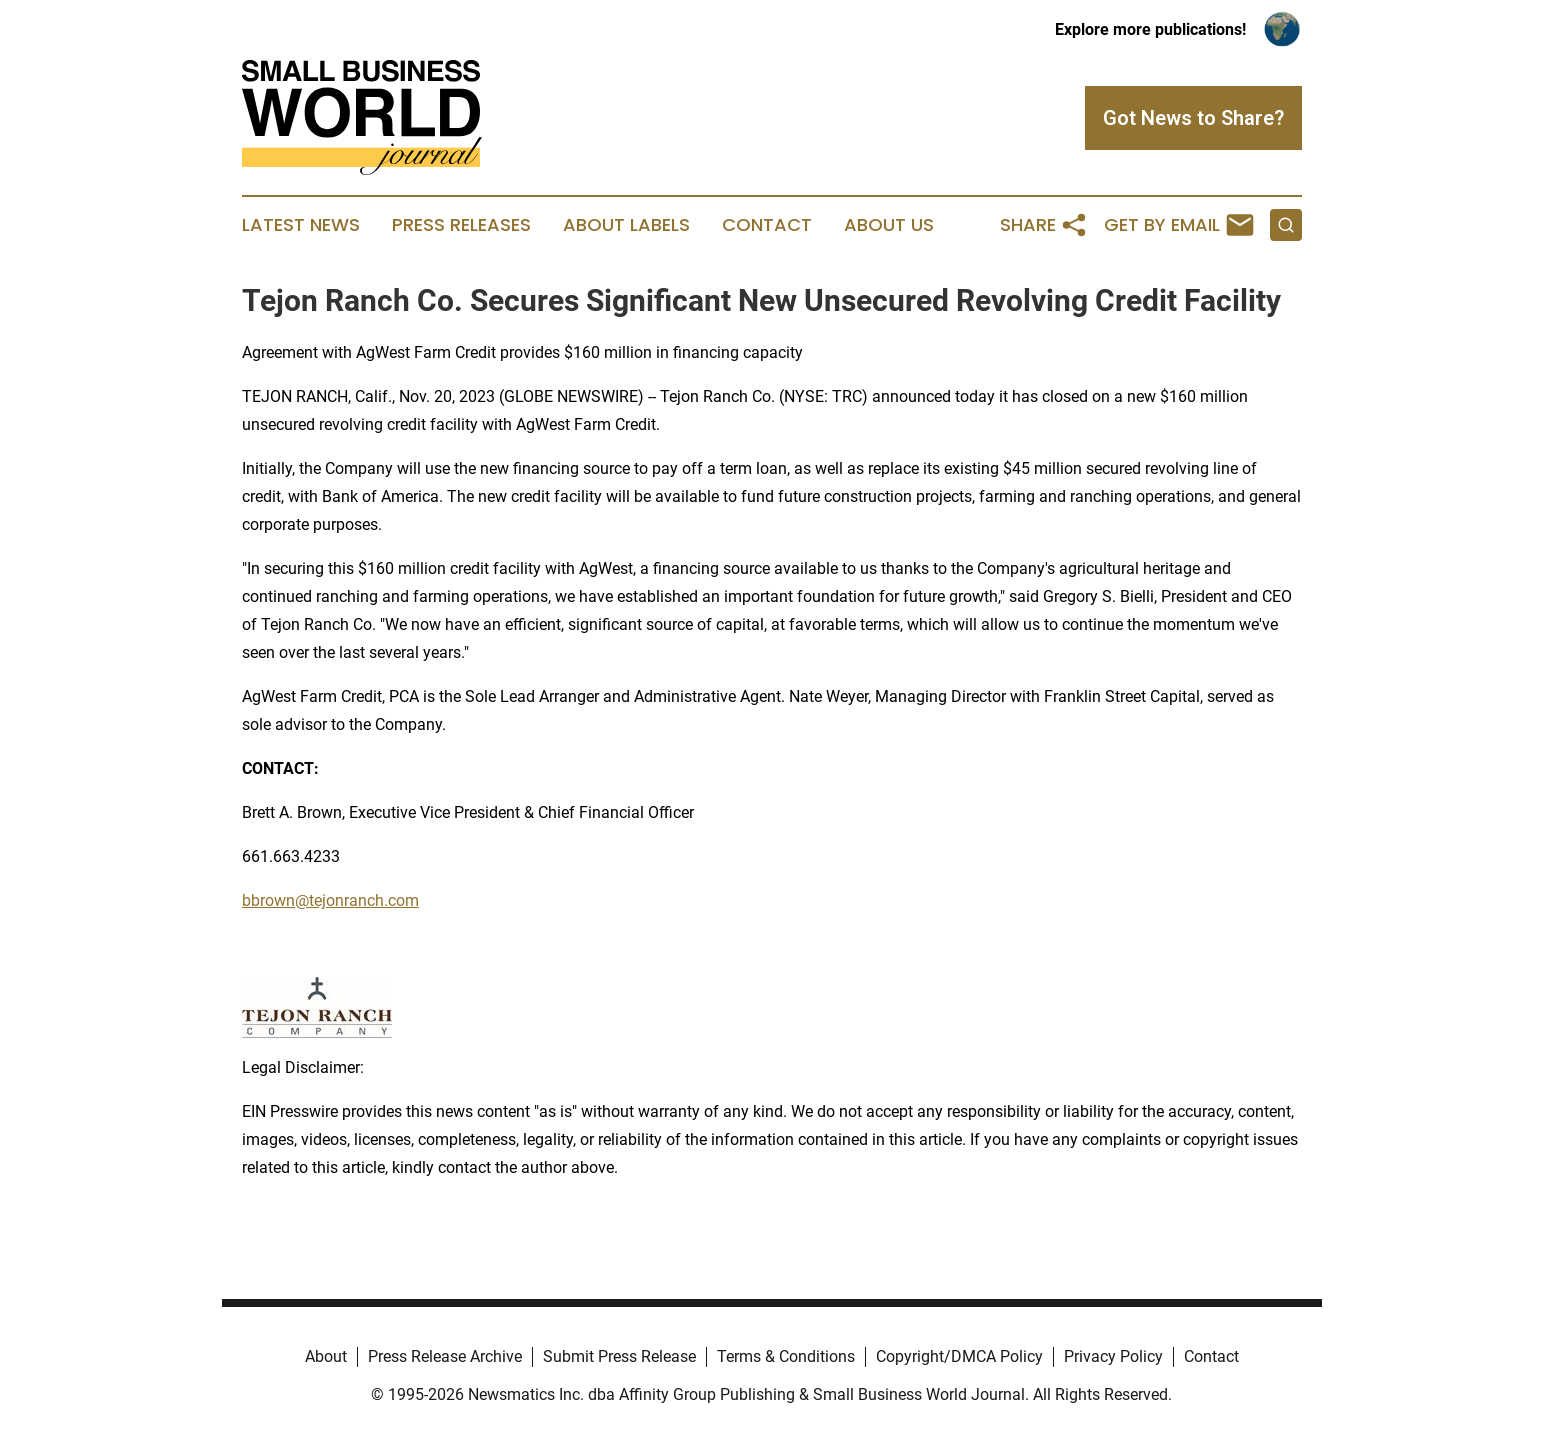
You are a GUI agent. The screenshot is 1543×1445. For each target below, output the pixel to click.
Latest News (301, 225)
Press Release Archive (445, 1356)
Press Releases (461, 225)
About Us (889, 225)
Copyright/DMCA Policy (959, 1356)
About (326, 1356)
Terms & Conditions (786, 1356)
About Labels (626, 225)
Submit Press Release (619, 1356)
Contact (767, 225)
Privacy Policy (1113, 1356)
